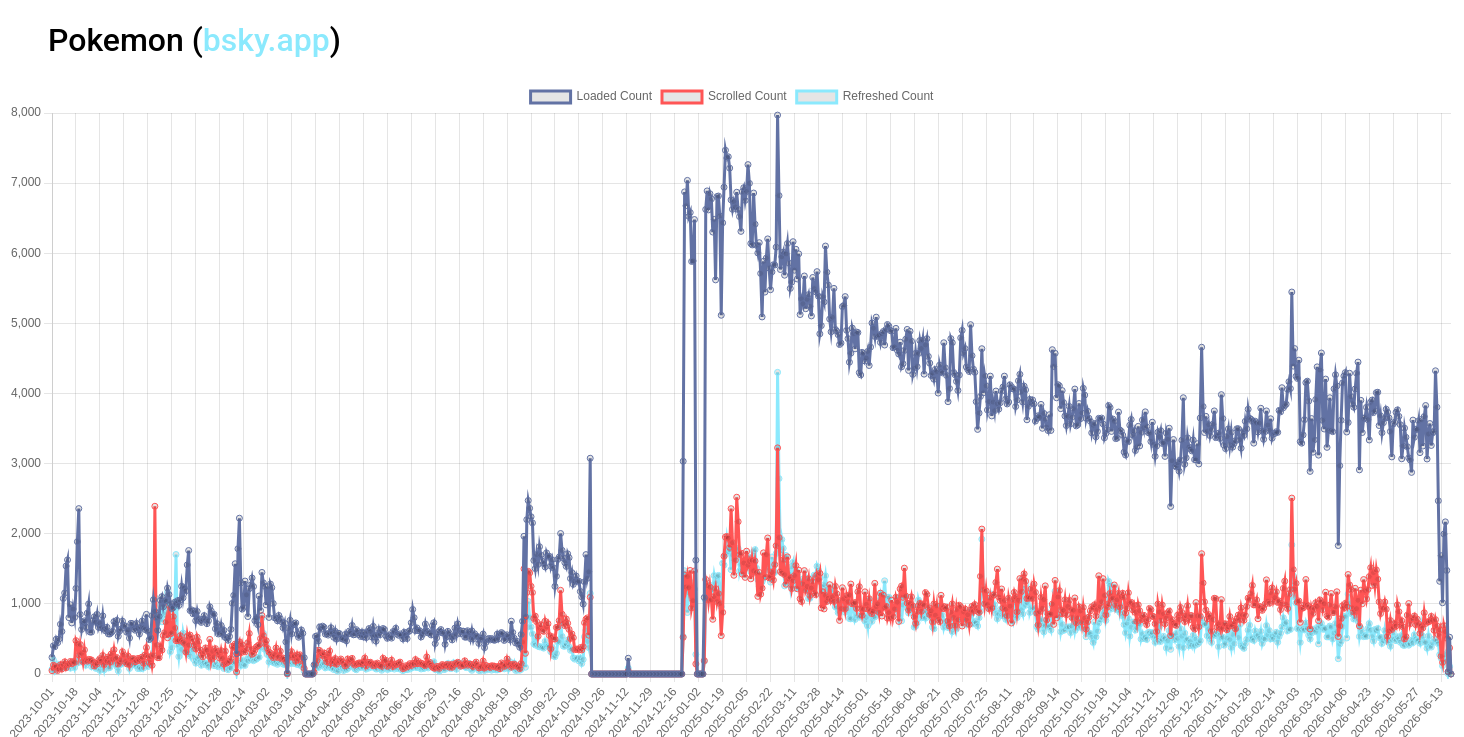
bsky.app (266, 40)
